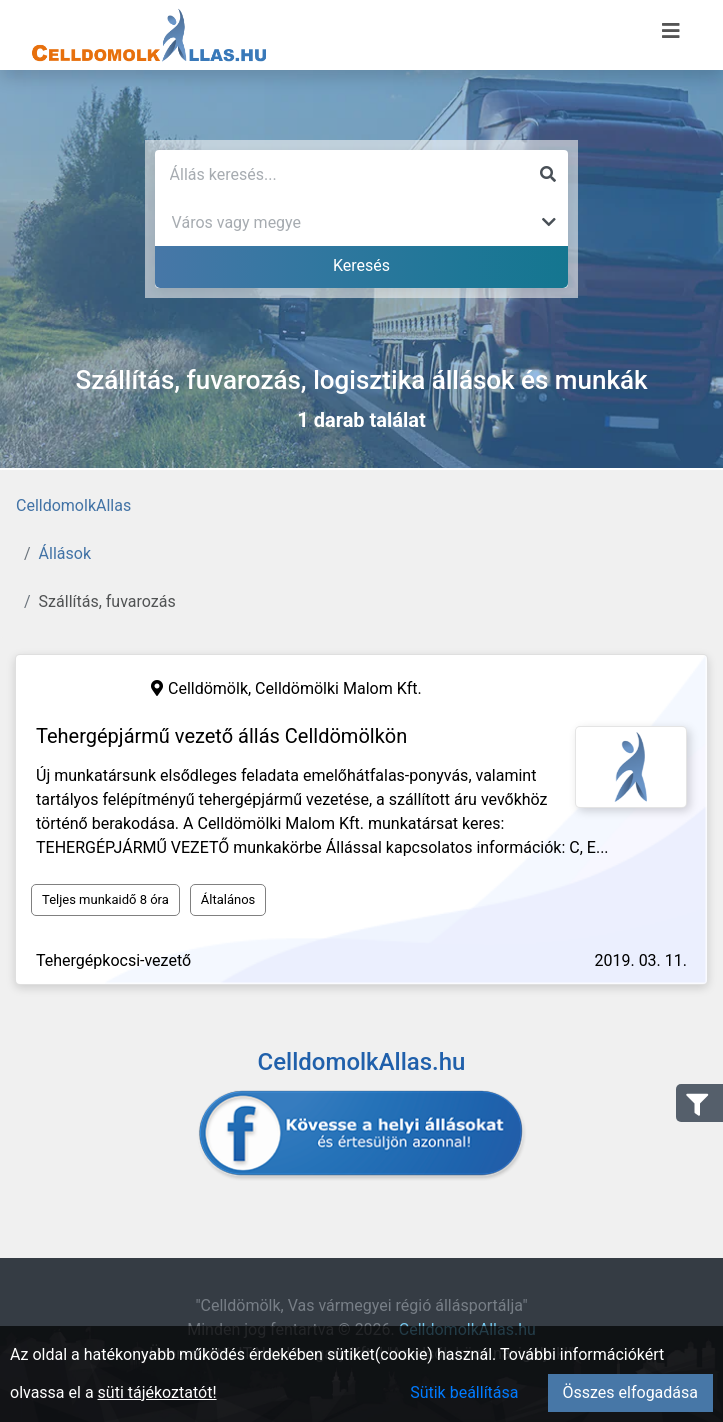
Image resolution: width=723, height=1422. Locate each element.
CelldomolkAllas (73, 505)
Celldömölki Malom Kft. (338, 688)
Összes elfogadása (630, 1392)
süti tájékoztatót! (157, 1392)
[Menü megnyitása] (671, 31)
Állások (65, 553)
